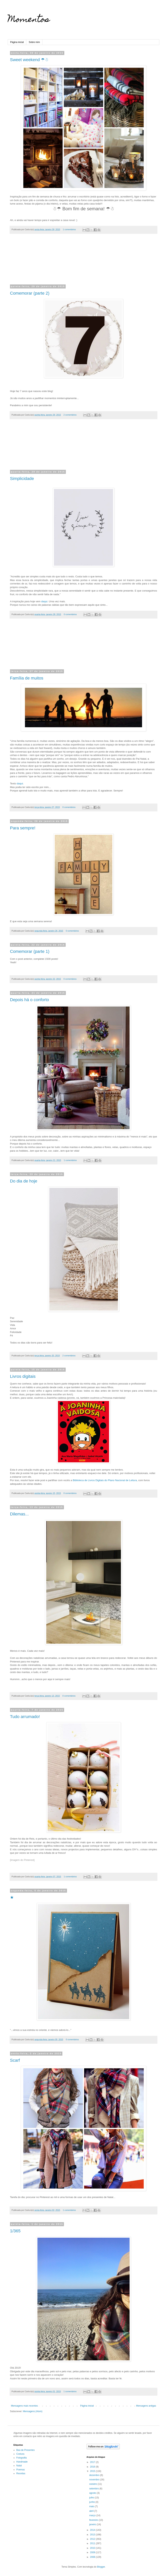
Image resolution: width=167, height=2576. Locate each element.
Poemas (20, 2469)
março (92, 2515)
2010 (93, 2548)
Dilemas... (19, 1514)
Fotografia (21, 2457)
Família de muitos (26, 678)
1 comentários (69, 229)
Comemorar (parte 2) (29, 293)
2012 (93, 2539)
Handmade (22, 2461)
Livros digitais (23, 1376)
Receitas (20, 2473)
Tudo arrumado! (25, 1716)
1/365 (15, 2230)
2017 (93, 2462)
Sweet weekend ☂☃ (29, 59)
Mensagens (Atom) (32, 2411)
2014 (93, 2530)
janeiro (93, 2524)
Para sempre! (22, 828)
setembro (94, 2488)
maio (92, 2506)
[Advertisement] (84, 261)
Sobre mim (34, 42)
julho (92, 2497)
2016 (93, 2466)
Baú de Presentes (25, 2450)
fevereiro (94, 2520)
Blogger (101, 2566)
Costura (20, 2454)
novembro (94, 2479)
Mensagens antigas (146, 2405)
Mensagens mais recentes (24, 2405)
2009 (93, 2552)
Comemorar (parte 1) (29, 951)
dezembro (94, 2475)
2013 (93, 2534)
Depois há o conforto (29, 999)
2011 (93, 2543)
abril (91, 2511)
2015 (93, 2471)
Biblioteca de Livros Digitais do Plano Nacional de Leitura (105, 1480)
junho (92, 2502)
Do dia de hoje (23, 1181)
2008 (93, 2557)
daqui (44, 601)
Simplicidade (22, 478)
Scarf (15, 2060)
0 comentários (70, 614)
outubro (93, 2484)
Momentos (29, 20)
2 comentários (70, 415)
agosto (93, 2493)
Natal (19, 2465)
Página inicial (17, 42)
